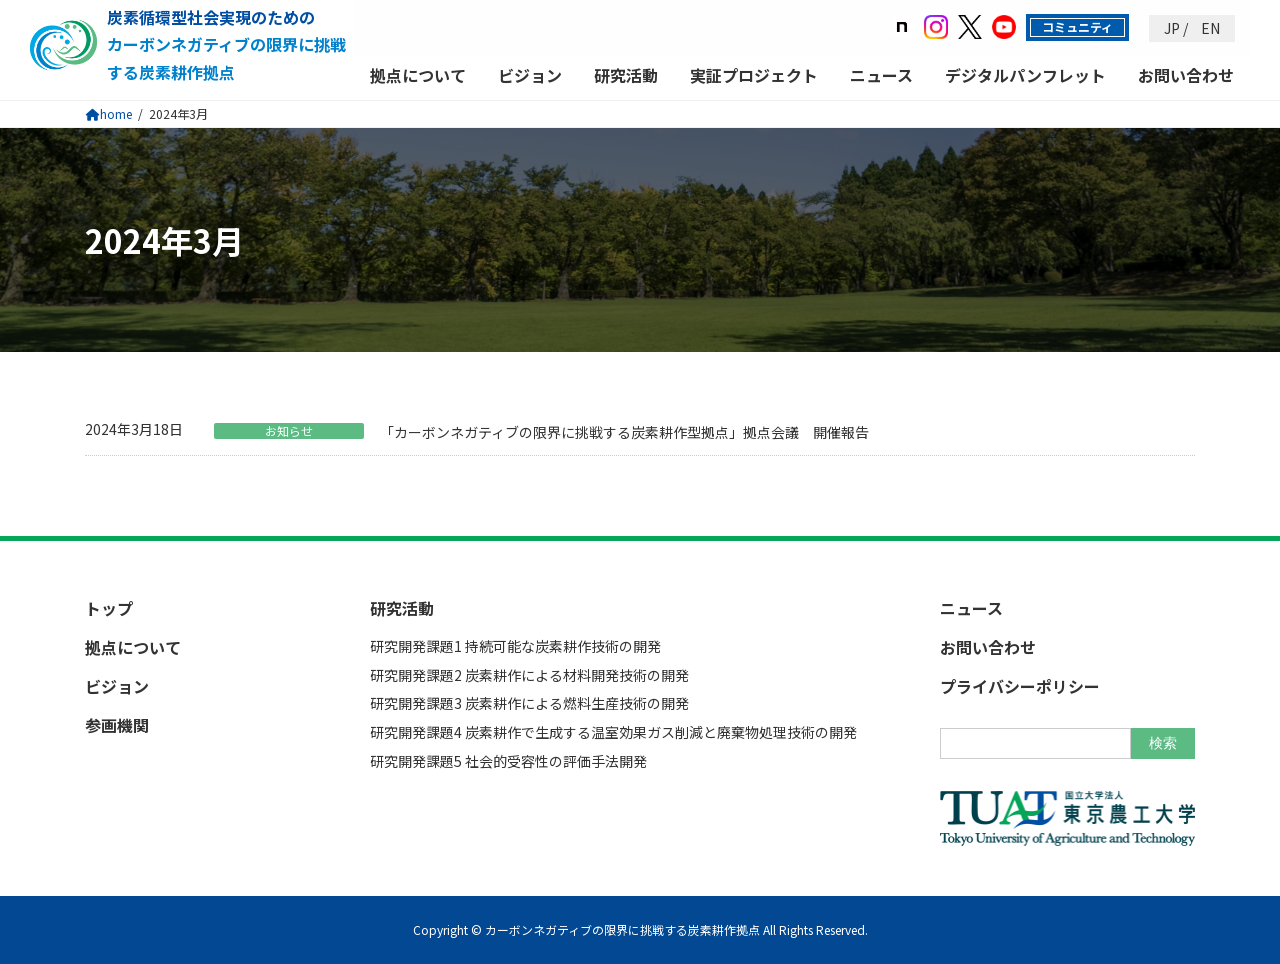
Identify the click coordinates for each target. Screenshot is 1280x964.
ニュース (881, 75)
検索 (1163, 742)
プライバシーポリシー (1020, 686)
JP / (1176, 28)
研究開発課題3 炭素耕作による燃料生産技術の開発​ (529, 703)
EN (1209, 28)
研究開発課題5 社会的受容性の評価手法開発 (508, 761)
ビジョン (530, 75)
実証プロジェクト (754, 75)
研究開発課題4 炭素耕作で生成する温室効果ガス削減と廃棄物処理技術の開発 (613, 732)
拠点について (418, 75)
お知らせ (289, 431)
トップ (109, 607)
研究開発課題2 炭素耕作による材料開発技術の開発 (529, 674)
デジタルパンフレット (1025, 75)
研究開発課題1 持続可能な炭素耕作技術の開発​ (515, 646)
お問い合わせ (1186, 75)
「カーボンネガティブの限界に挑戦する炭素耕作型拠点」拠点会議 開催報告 (624, 432)
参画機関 (117, 725)
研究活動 (626, 75)
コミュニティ (1077, 26)
